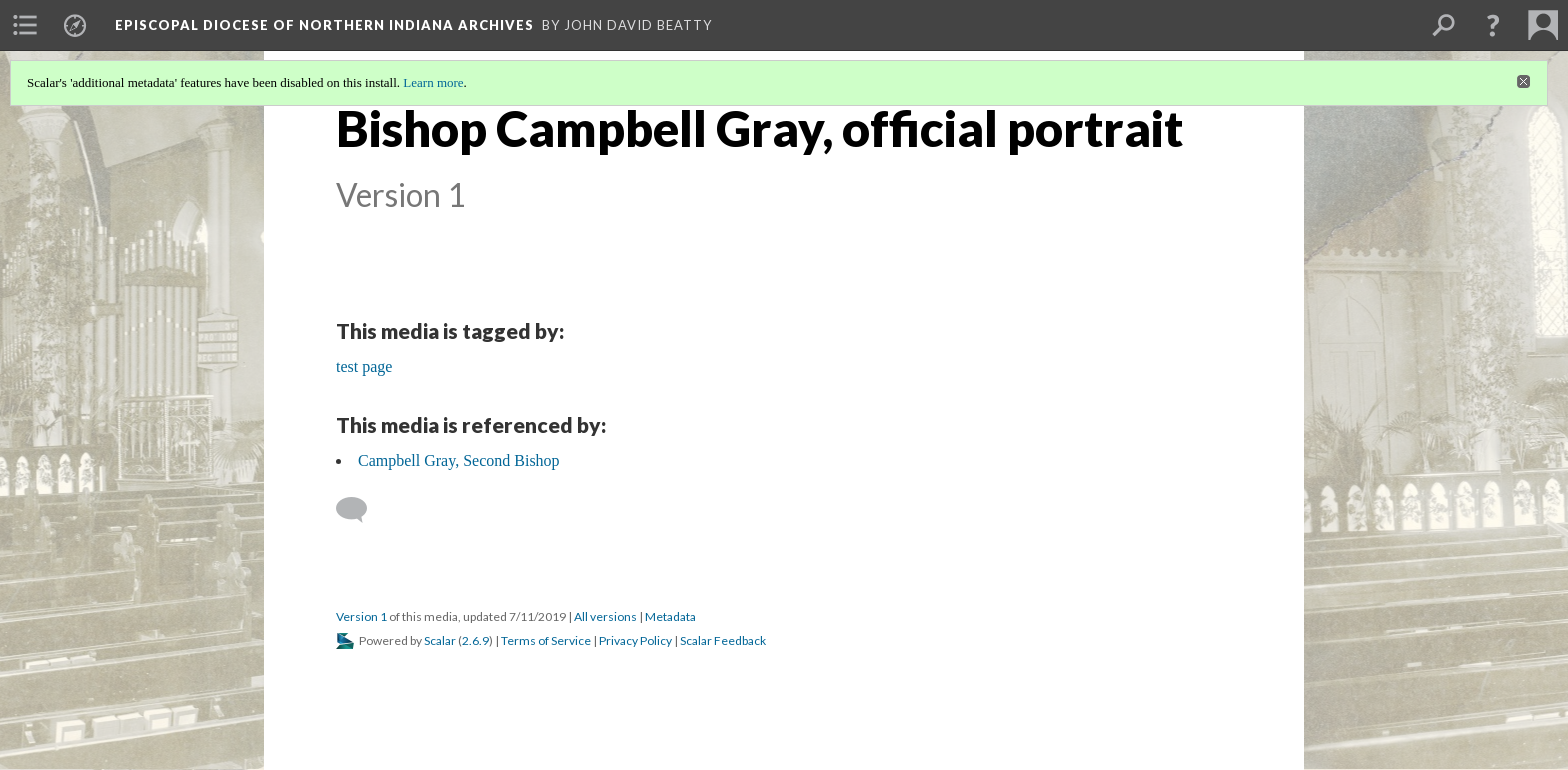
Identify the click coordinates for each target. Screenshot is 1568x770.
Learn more (433, 82)
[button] (1493, 25)
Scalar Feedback (723, 640)
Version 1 (361, 616)
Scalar (440, 640)
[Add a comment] (360, 510)
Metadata (670, 616)
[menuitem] (25, 25)
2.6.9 (475, 640)
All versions (605, 616)
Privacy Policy (635, 640)
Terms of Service (546, 640)
